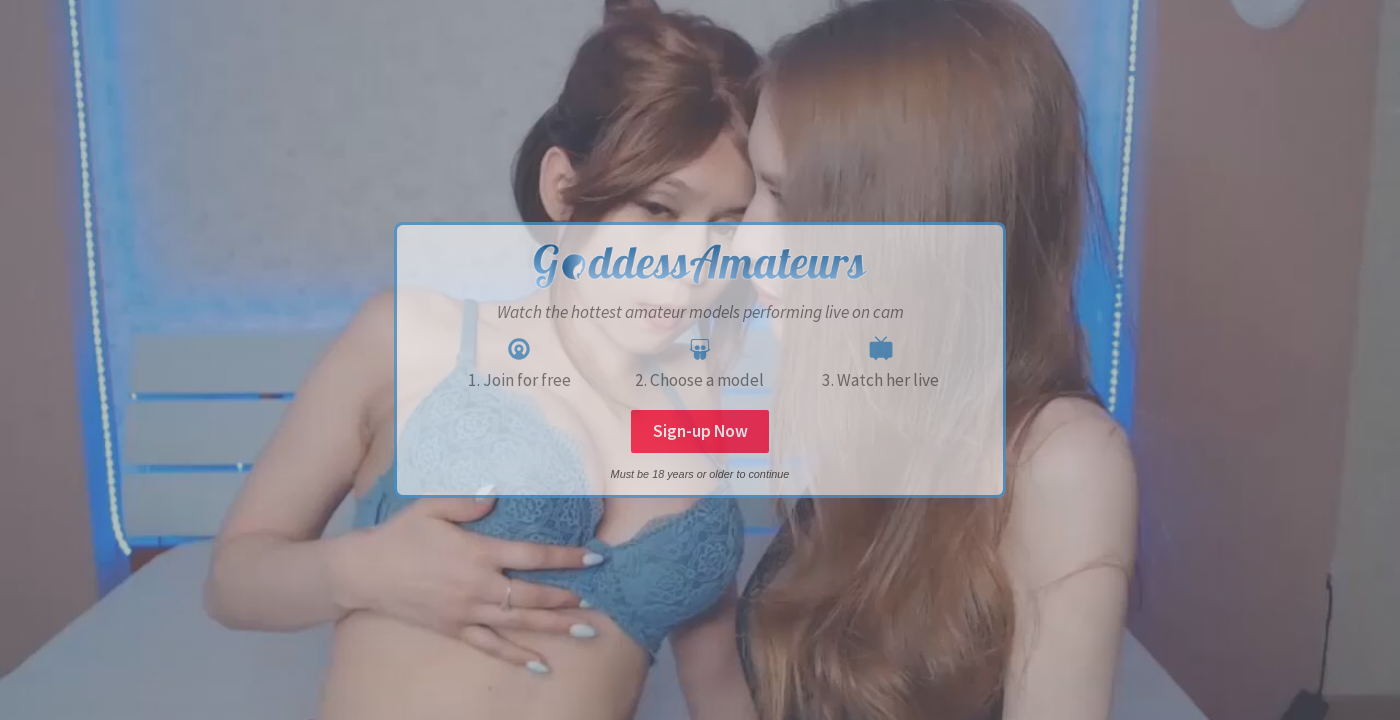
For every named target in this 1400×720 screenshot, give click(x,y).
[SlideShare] (700, 349)
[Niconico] (881, 349)
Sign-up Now (700, 431)
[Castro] (519, 349)
